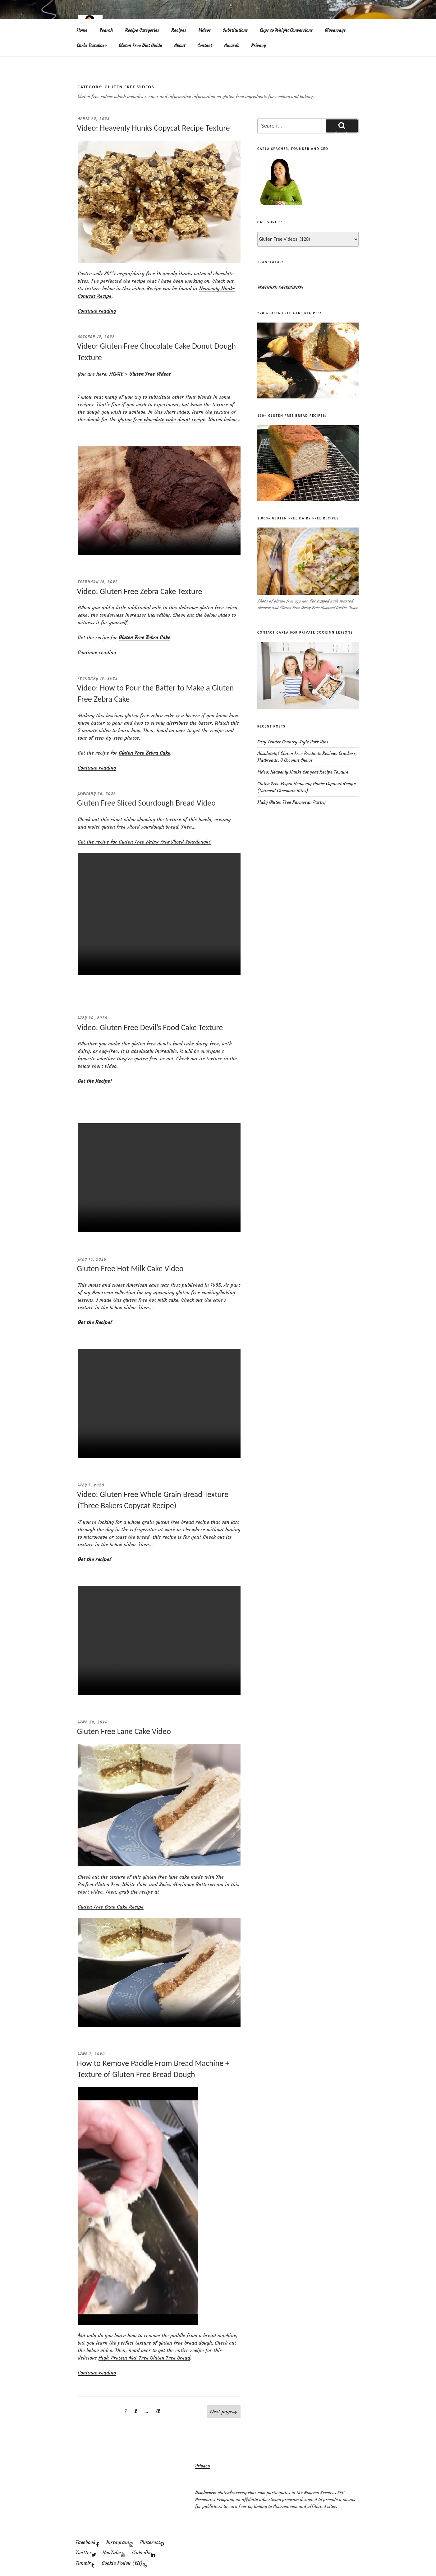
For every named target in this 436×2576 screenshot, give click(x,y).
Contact (204, 45)
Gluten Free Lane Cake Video (124, 1731)
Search (106, 30)
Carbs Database (92, 45)
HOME (116, 374)
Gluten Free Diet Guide (140, 45)
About (179, 45)
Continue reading (97, 311)
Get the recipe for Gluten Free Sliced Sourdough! (144, 842)
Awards (231, 45)
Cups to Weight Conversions (286, 30)
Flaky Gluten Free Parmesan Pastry (291, 802)
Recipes (178, 30)
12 (159, 2411)
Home (82, 30)
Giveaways (335, 30)
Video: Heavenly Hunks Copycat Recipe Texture (153, 128)
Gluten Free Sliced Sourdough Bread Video (146, 803)
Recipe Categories (142, 30)
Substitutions (235, 30)
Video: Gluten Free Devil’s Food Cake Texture (150, 1027)
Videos (204, 30)
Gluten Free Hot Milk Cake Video (130, 1268)
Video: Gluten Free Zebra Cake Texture (139, 591)
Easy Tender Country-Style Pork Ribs (292, 742)
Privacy (258, 45)
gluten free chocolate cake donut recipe (161, 419)
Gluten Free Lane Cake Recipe (111, 1907)
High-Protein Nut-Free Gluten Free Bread (144, 2358)
